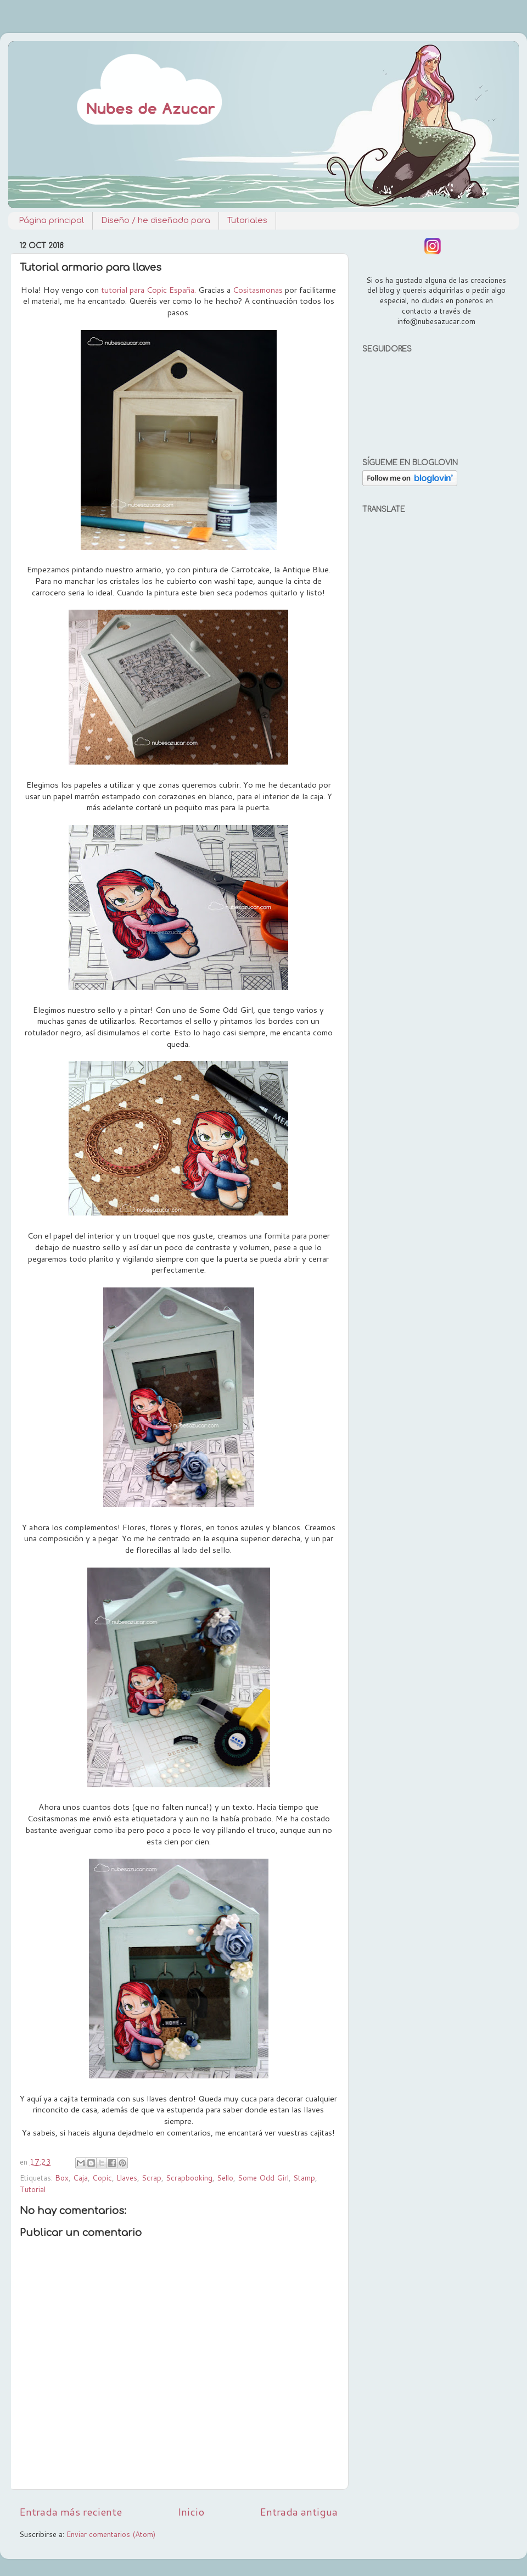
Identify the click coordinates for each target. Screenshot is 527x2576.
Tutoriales (247, 220)
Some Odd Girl (263, 2177)
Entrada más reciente (70, 2511)
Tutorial (33, 2189)
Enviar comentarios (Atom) (110, 2534)
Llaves (126, 2177)
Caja (80, 2177)
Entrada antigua (299, 2511)
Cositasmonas (258, 289)
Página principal (51, 220)
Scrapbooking (189, 2177)
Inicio (191, 2511)
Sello (225, 2177)
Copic (102, 2177)
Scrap (151, 2177)
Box (62, 2177)
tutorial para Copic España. (148, 289)
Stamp (304, 2177)
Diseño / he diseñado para (155, 220)
